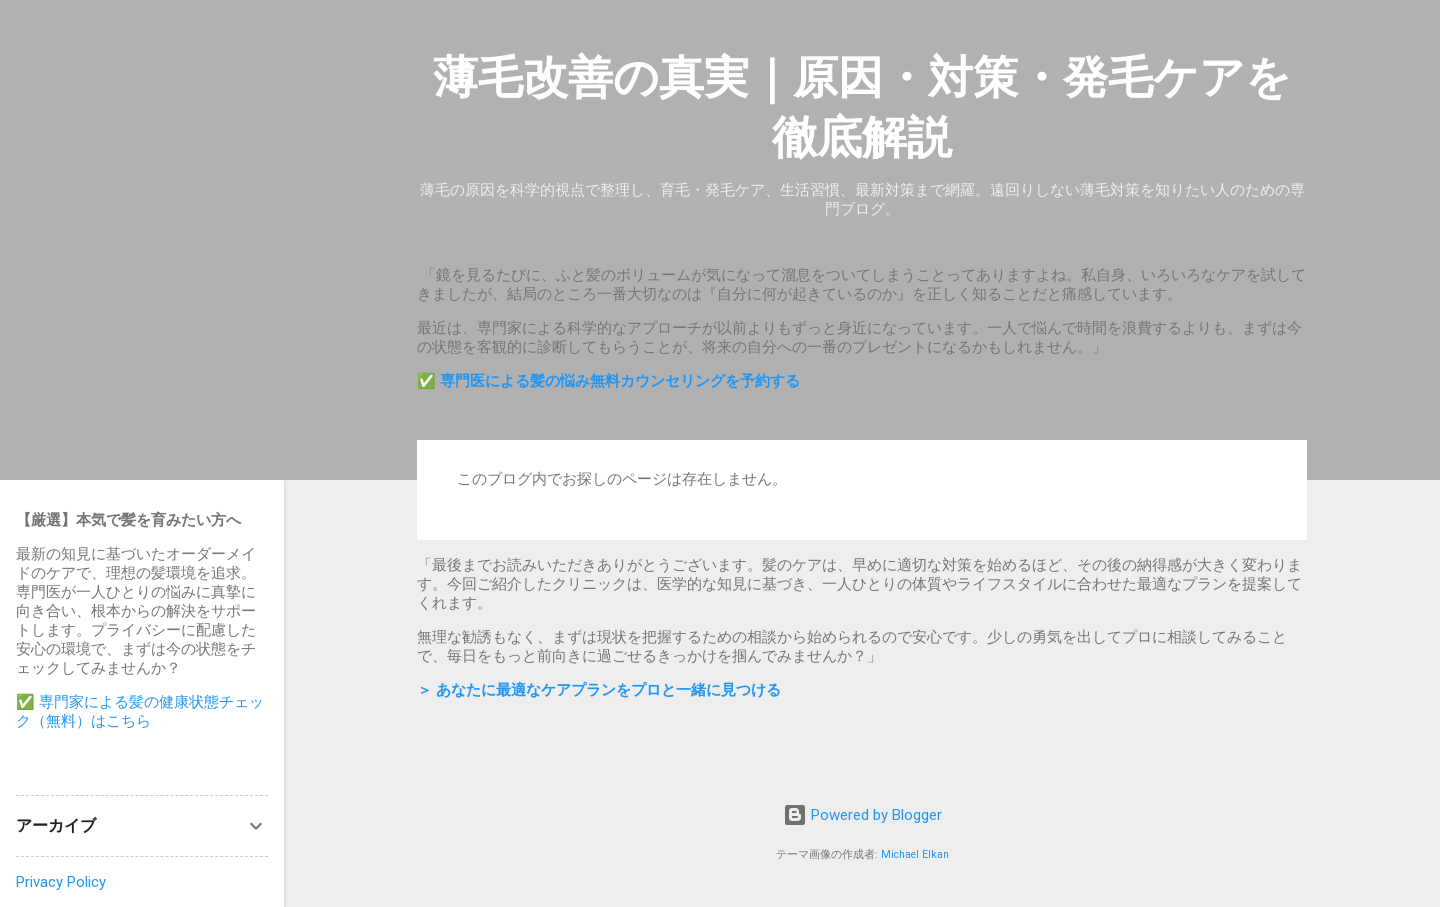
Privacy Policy (61, 882)
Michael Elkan (915, 854)
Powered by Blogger (862, 815)
